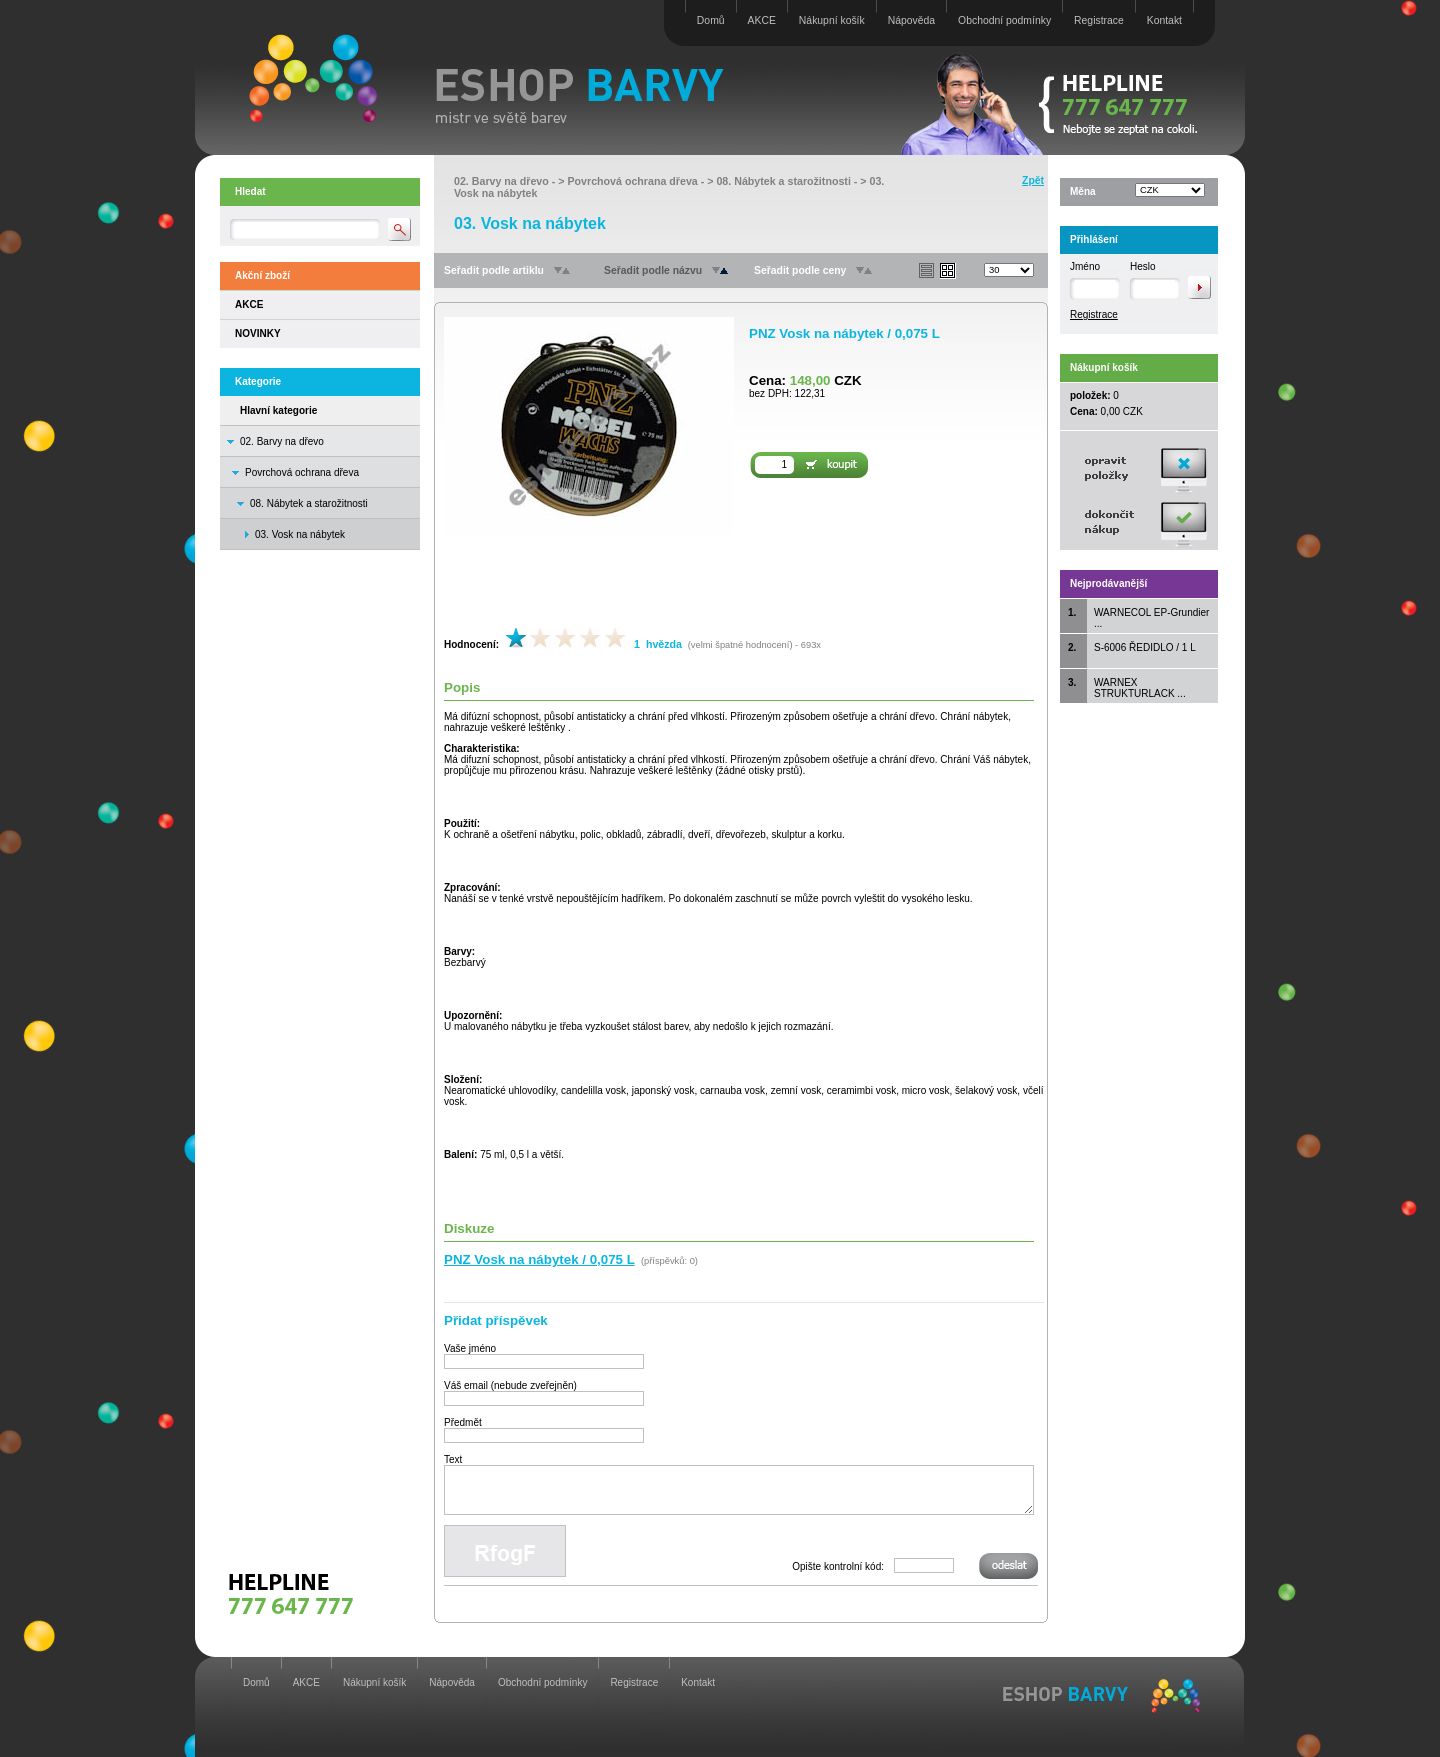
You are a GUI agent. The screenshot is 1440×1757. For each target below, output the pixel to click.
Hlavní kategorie (278, 410)
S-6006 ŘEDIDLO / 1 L (1145, 647)
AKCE (762, 20)
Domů (711, 20)
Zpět (1033, 180)
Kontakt (1164, 20)
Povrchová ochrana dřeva (302, 472)
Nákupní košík (832, 20)
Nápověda (911, 20)
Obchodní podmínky (1004, 20)
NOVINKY (258, 333)
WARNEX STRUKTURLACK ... (1140, 688)
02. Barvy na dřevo (282, 441)
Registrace (1099, 20)
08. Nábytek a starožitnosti (309, 503)
